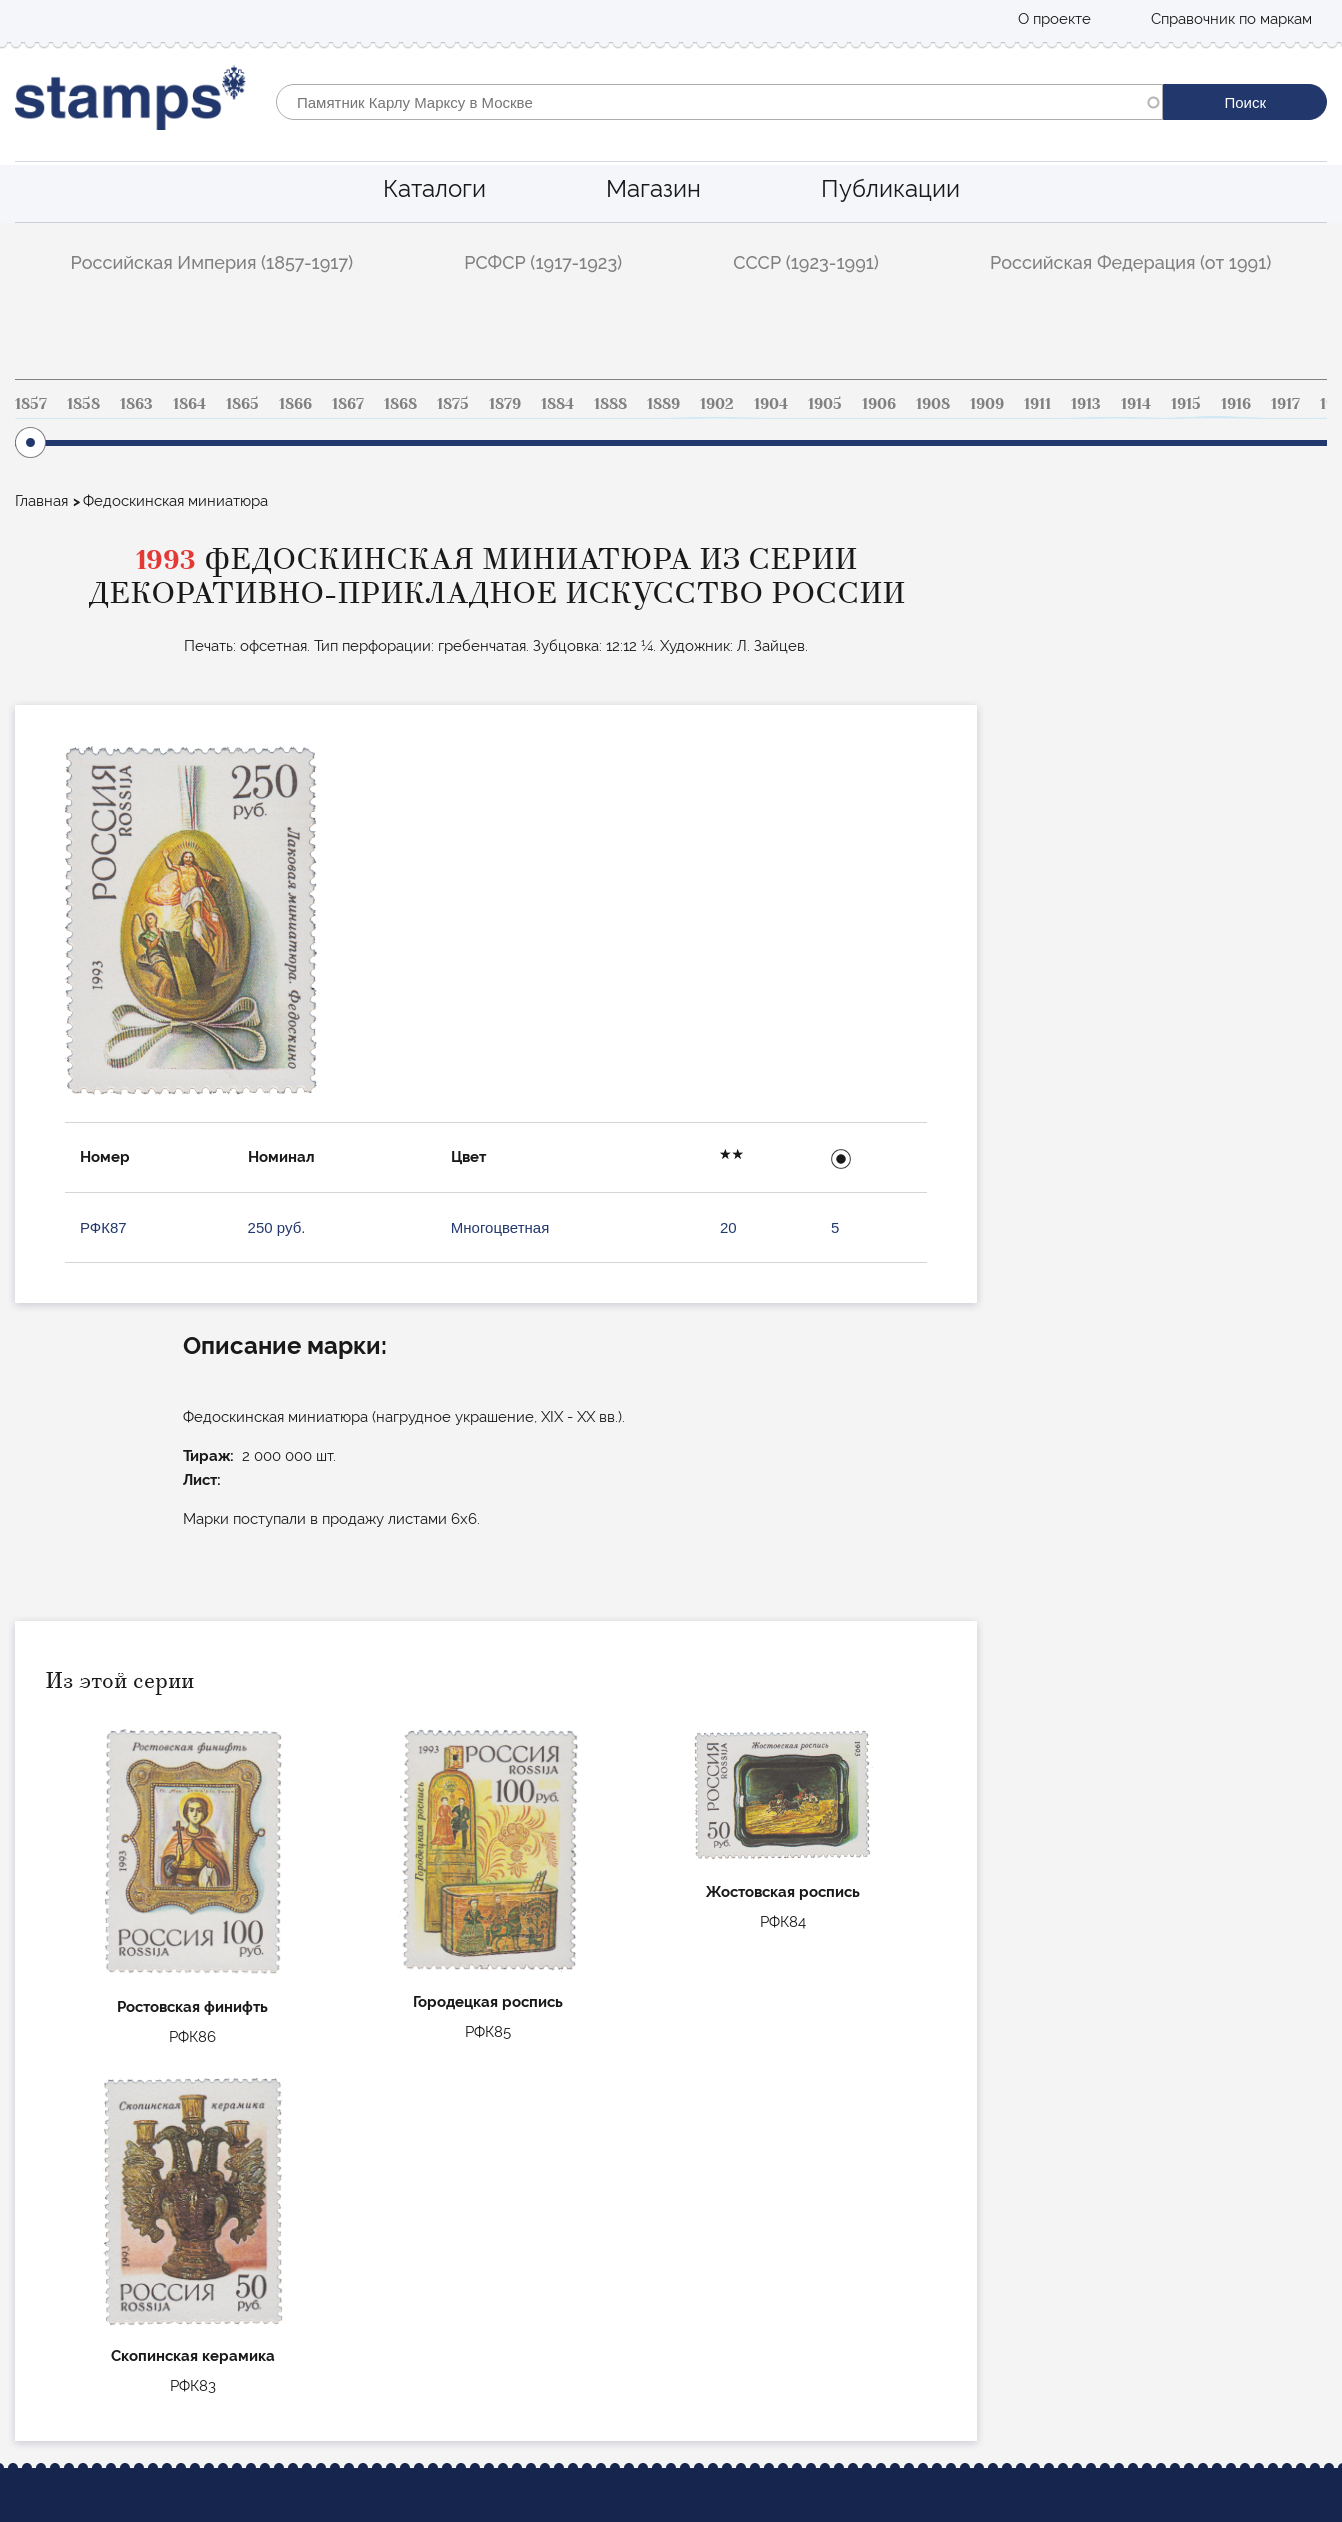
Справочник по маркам (1231, 19)
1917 (1285, 404)
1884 (557, 404)
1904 (771, 404)
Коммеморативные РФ (516, 2289)
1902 (717, 404)
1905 (825, 404)
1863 (136, 404)
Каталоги (434, 188)
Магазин (653, 188)
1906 (879, 404)
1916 (1236, 404)
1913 (1086, 404)
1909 (987, 404)
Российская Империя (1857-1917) (212, 262)
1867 (348, 404)
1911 (1037, 404)
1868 (400, 404)
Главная (41, 501)
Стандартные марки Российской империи (586, 2234)
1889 (663, 404)
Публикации (890, 188)
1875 (453, 404)
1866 (295, 404)
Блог (31, 2289)
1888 (610, 404)
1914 (1136, 404)
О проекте (1054, 19)
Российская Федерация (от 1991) (1130, 262)
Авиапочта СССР (495, 2261)
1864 (189, 404)
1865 (242, 404)
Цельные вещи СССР (511, 2316)
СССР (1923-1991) (806, 262)
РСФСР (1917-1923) (543, 262)
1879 (505, 404)
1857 (31, 404)
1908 (933, 404)
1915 (1186, 404)
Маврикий (473, 2343)
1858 (83, 404)
